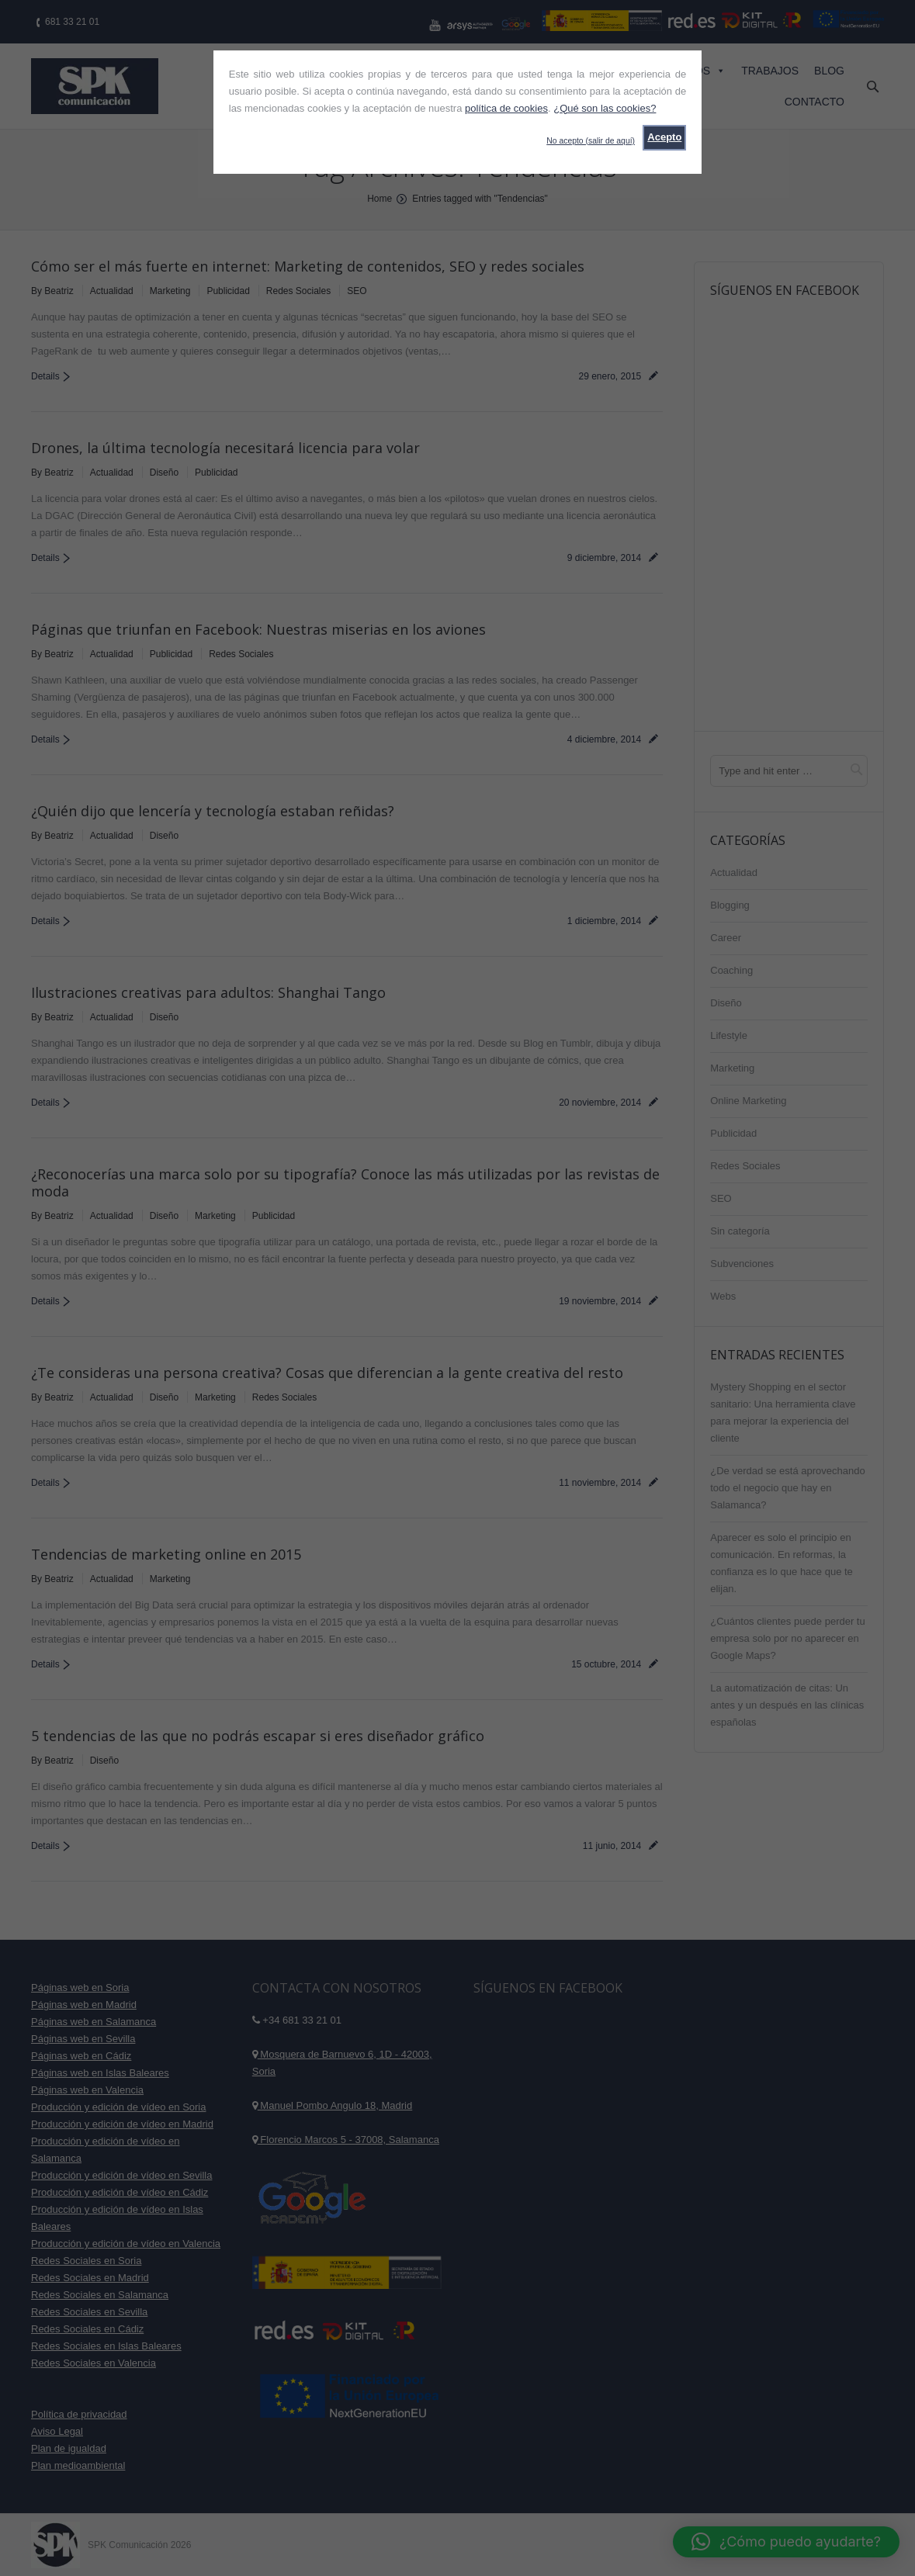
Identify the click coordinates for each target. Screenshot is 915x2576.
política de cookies (506, 108)
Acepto (664, 137)
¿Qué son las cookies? (604, 108)
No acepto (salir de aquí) (590, 141)
